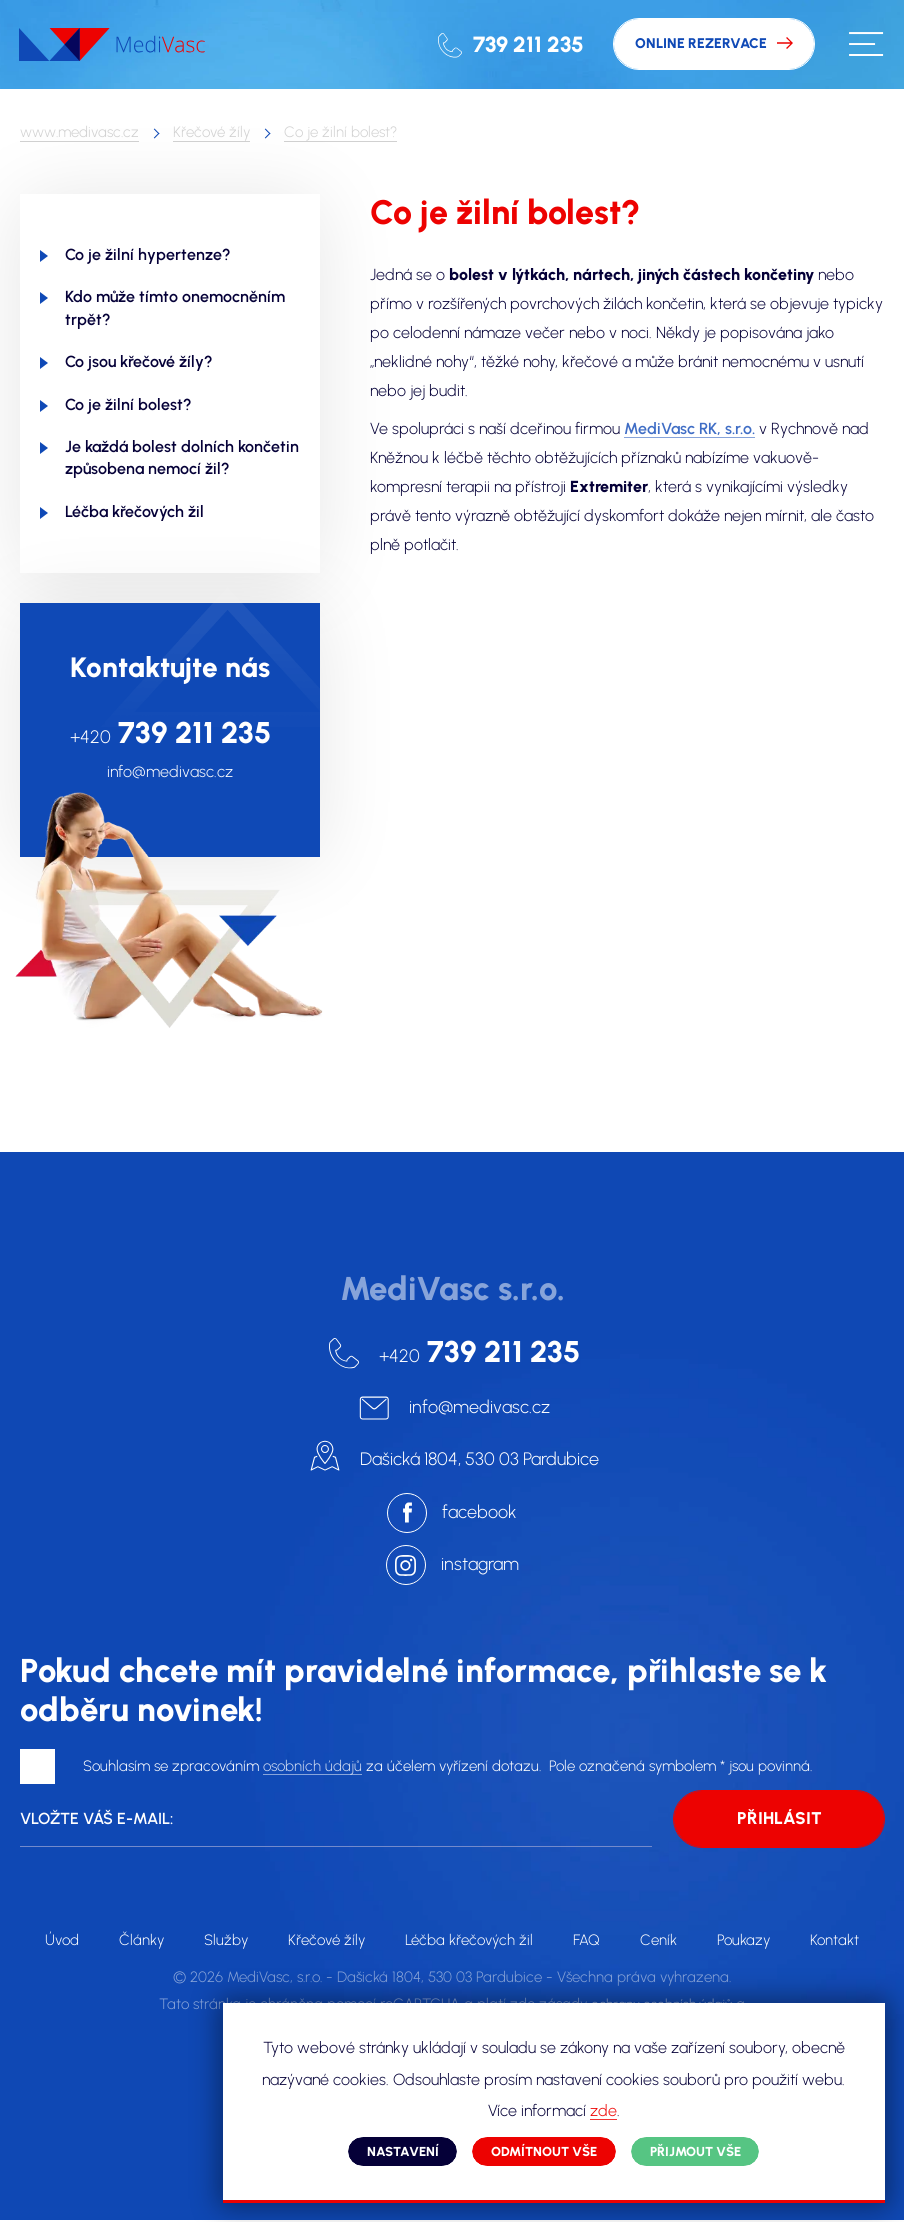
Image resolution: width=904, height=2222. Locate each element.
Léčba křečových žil (134, 511)
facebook (479, 1512)
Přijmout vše (705, 2148)
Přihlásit (779, 1820)
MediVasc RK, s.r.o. (689, 429)
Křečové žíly (211, 132)
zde (657, 2108)
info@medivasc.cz (170, 772)
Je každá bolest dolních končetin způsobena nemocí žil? (182, 457)
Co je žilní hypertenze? (148, 254)
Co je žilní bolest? (340, 132)
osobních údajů (312, 1767)
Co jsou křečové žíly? (139, 361)
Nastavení (404, 2148)
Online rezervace (699, 44)
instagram (480, 1564)
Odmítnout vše (550, 2148)
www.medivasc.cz (79, 132)
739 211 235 (523, 44)
